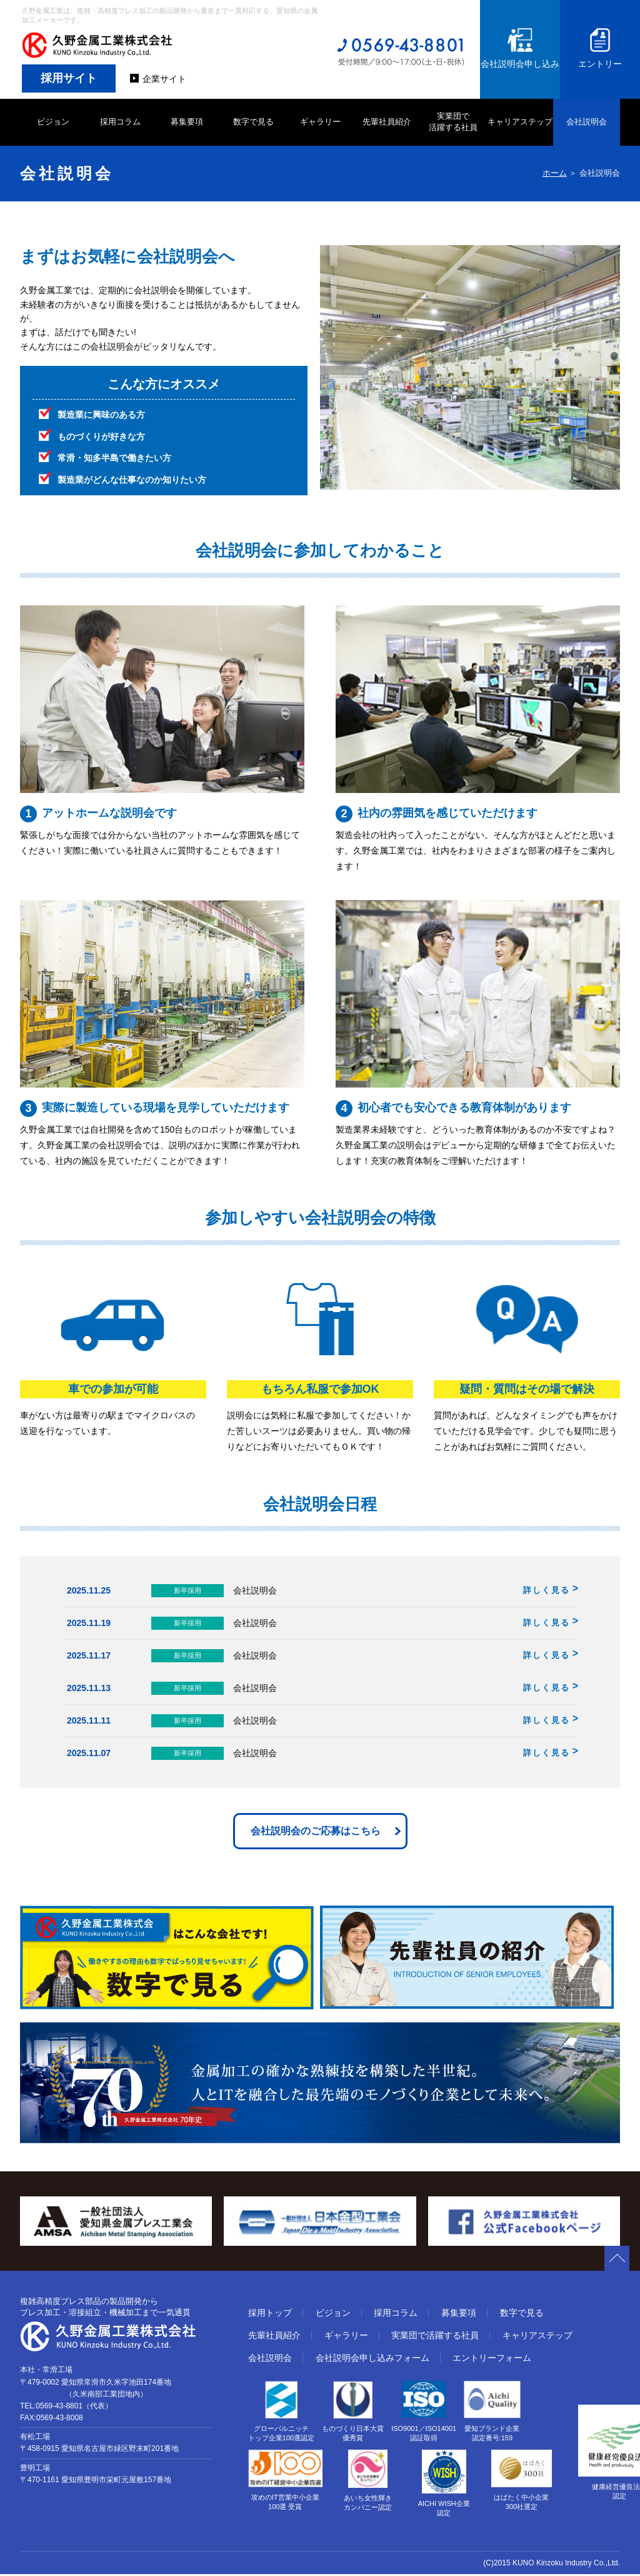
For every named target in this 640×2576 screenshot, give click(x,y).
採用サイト (69, 78)
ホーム (554, 173)
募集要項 (187, 121)
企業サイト (164, 79)
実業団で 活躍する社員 (453, 121)
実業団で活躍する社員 (435, 2337)
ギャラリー (320, 121)
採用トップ (270, 2315)
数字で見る (253, 121)
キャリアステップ (520, 121)
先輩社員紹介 (386, 121)
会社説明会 (586, 121)
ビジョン (53, 121)
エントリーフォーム (491, 2360)
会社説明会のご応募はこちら (315, 1832)
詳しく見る (546, 1590)
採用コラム (120, 121)
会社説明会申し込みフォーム (372, 2360)
